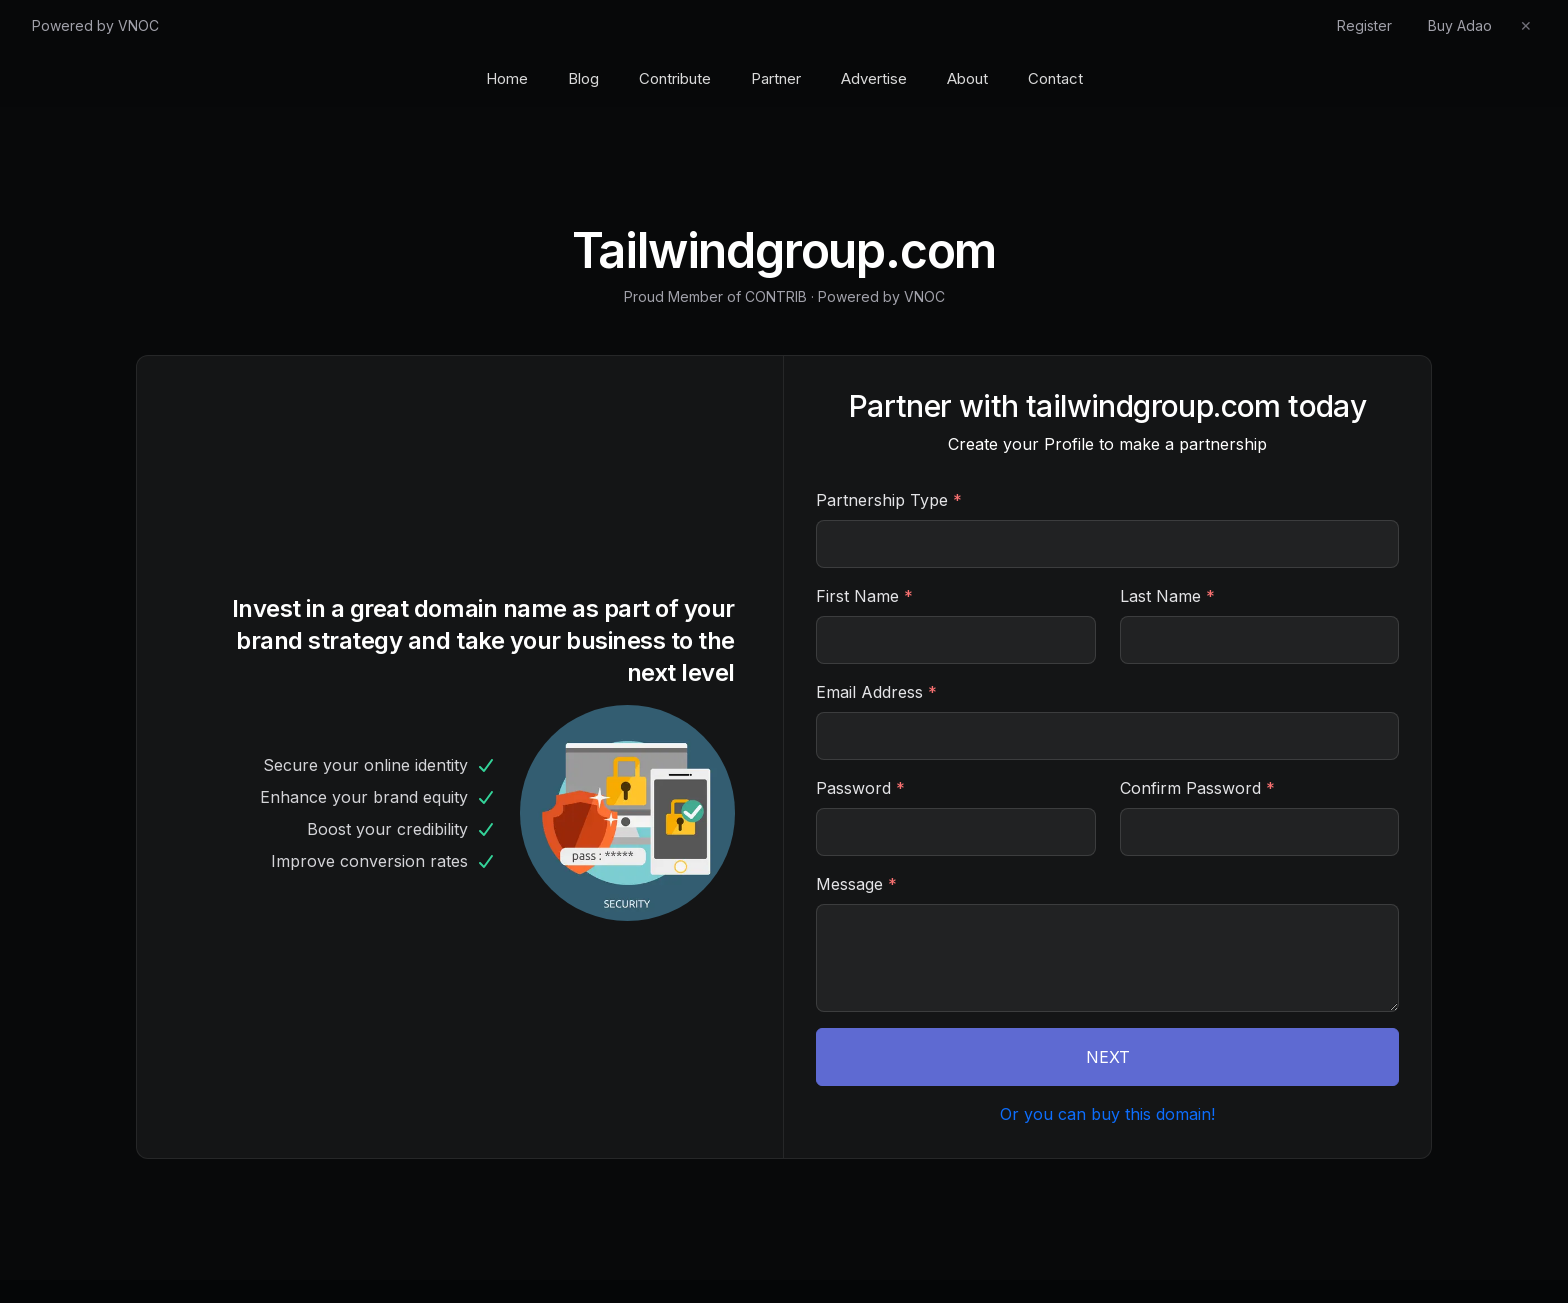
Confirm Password (1197, 788)
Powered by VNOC (95, 25)
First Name (864, 596)
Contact (1055, 78)
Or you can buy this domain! (1107, 1114)
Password (860, 788)
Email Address (876, 692)
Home (507, 78)
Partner (776, 78)
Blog (583, 78)
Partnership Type (889, 500)
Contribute (675, 78)
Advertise (874, 78)
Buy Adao (1460, 25)
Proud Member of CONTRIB (715, 296)
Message (856, 884)
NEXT (1108, 1057)
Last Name (1167, 596)
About (967, 78)
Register (1364, 25)
